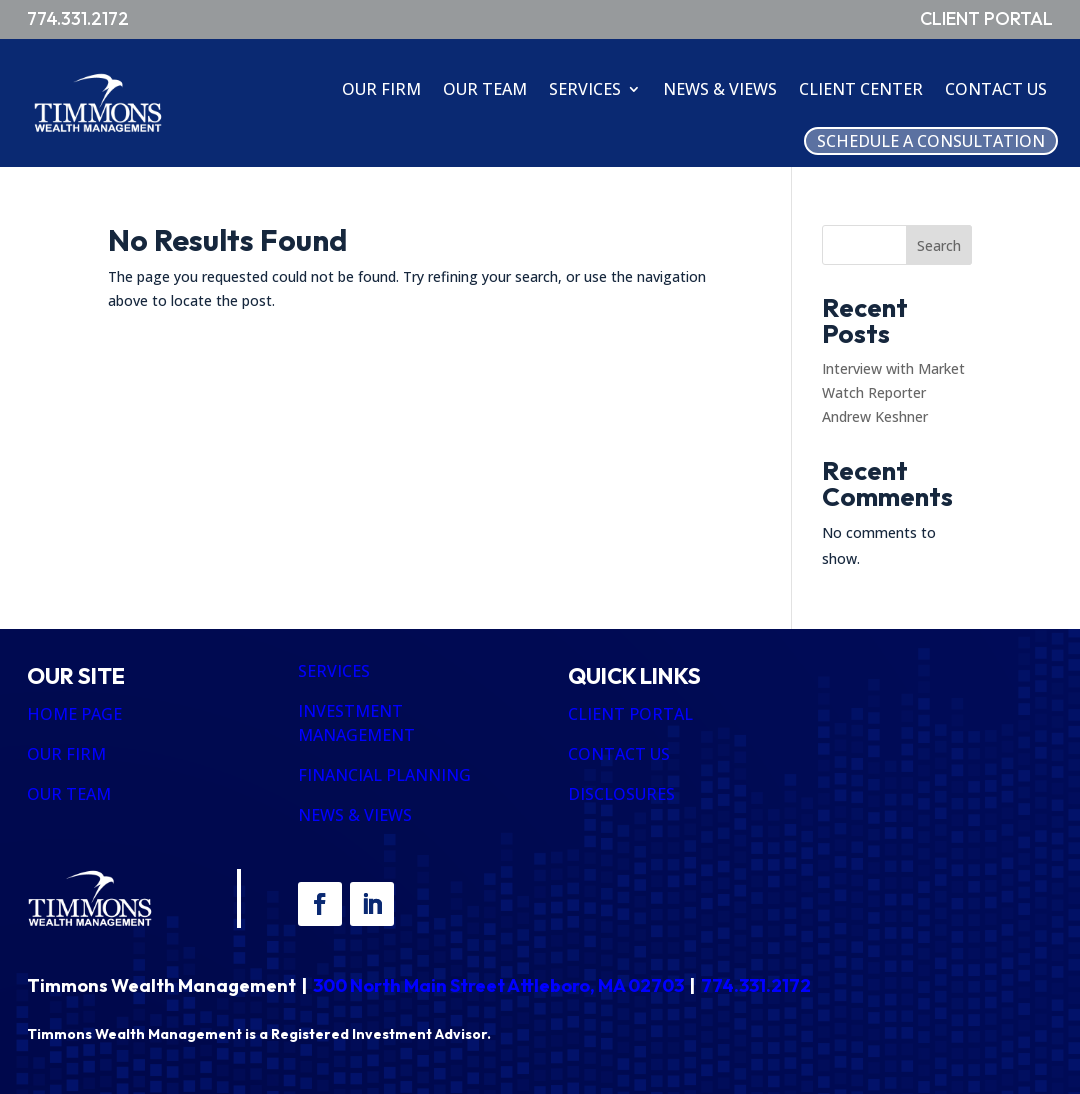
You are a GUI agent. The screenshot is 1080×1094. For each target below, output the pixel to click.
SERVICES (334, 671)
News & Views (720, 89)
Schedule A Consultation (931, 141)
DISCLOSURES (621, 794)
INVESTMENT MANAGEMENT (356, 723)
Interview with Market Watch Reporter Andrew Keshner (893, 392)
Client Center (861, 89)
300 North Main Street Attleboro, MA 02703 (498, 985)
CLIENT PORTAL (630, 714)
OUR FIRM (66, 754)
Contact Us (996, 89)
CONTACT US (619, 754)
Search (939, 245)
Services (585, 89)
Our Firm (381, 89)
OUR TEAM (69, 794)
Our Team (485, 89)
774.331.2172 (756, 985)
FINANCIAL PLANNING (384, 775)
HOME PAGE (74, 714)
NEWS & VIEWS (355, 815)
